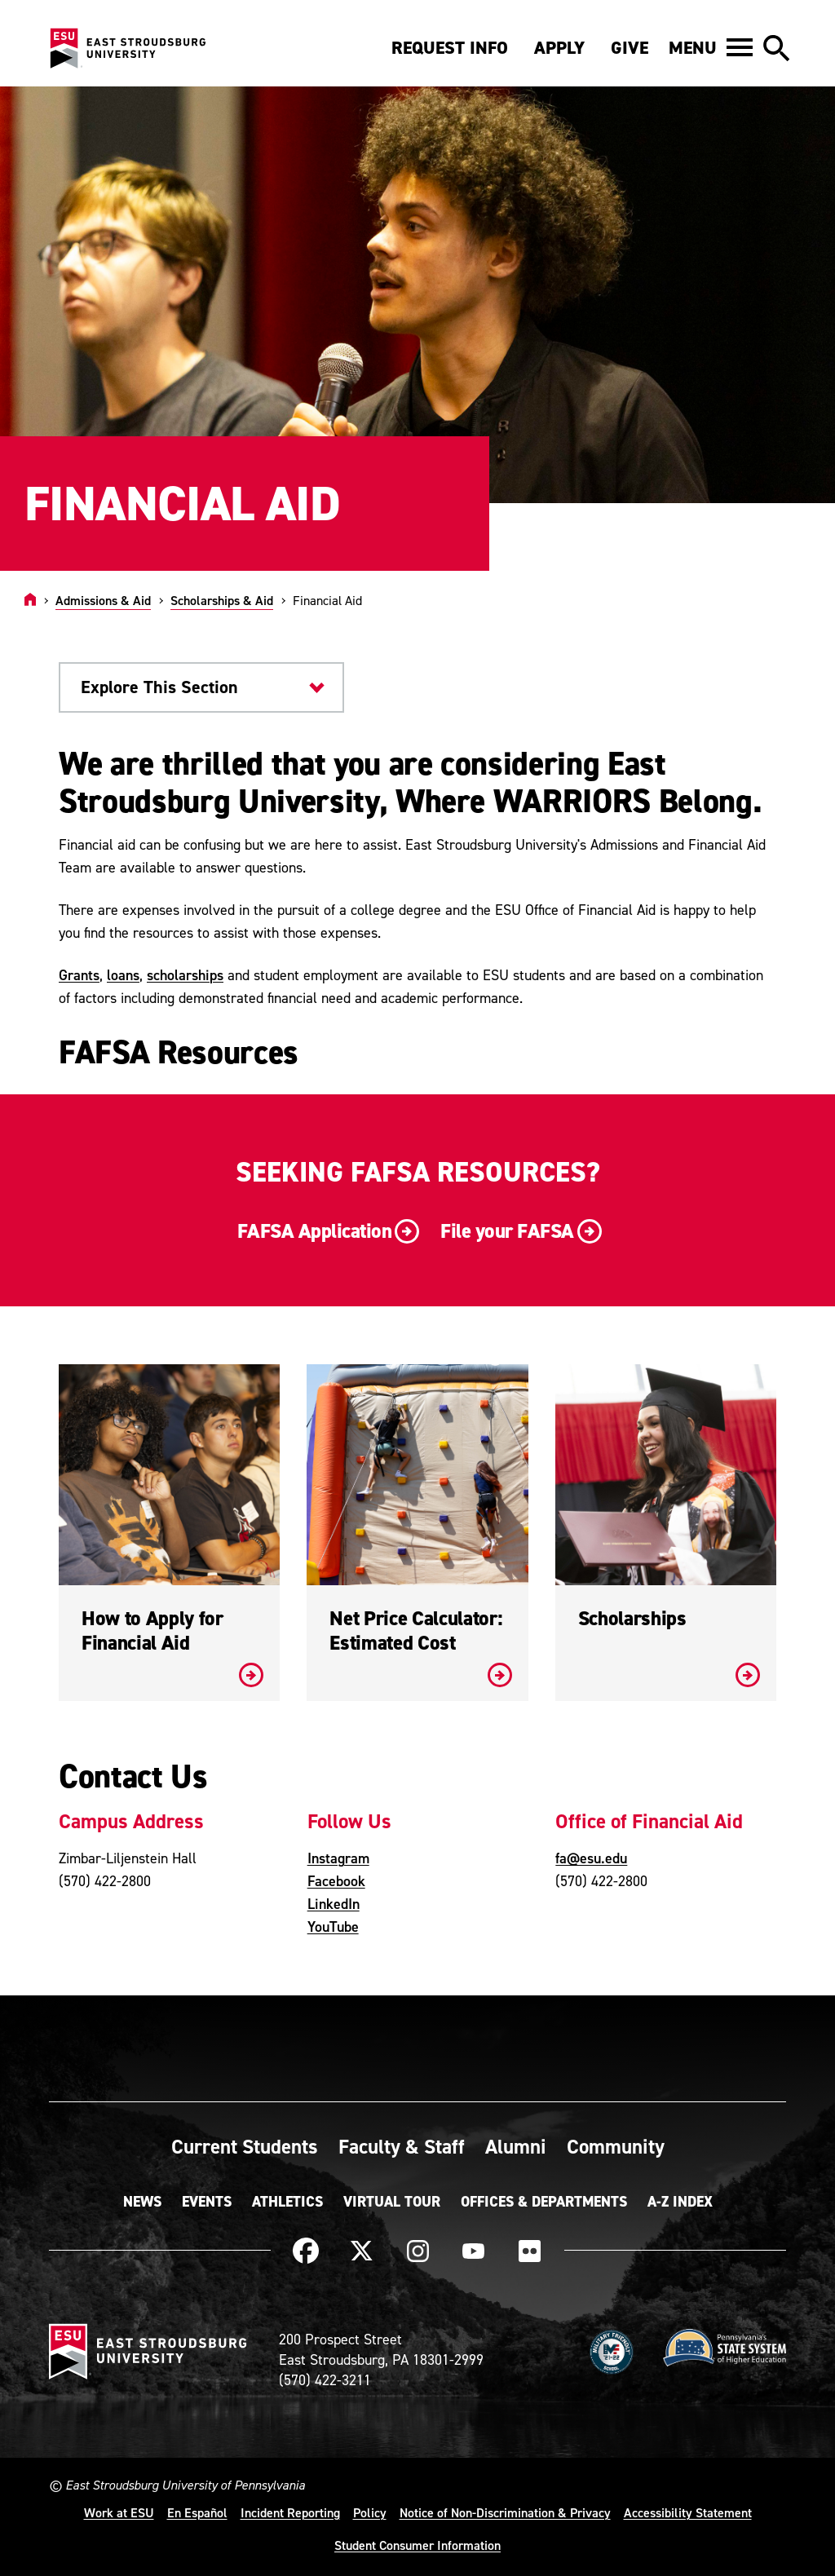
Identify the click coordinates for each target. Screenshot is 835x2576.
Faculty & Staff (401, 2146)
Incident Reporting (290, 2512)
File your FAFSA (519, 1231)
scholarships (185, 974)
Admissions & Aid (103, 600)
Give (629, 48)
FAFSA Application (327, 1231)
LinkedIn (333, 1903)
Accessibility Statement (688, 2512)
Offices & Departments (544, 2201)
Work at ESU (119, 2512)
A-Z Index (680, 2201)
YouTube (333, 1926)
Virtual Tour (391, 2201)
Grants (79, 974)
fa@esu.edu (591, 1858)
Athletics (287, 2201)
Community (616, 2146)
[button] (711, 47)
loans (123, 974)
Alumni (515, 2146)
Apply (559, 48)
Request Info (449, 48)
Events (207, 2201)
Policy (370, 2512)
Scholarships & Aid (221, 600)
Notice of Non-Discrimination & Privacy (505, 2512)
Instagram (338, 1858)
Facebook (336, 1880)
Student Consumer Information (417, 2545)
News (142, 2201)
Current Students (244, 2146)
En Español (197, 2512)
